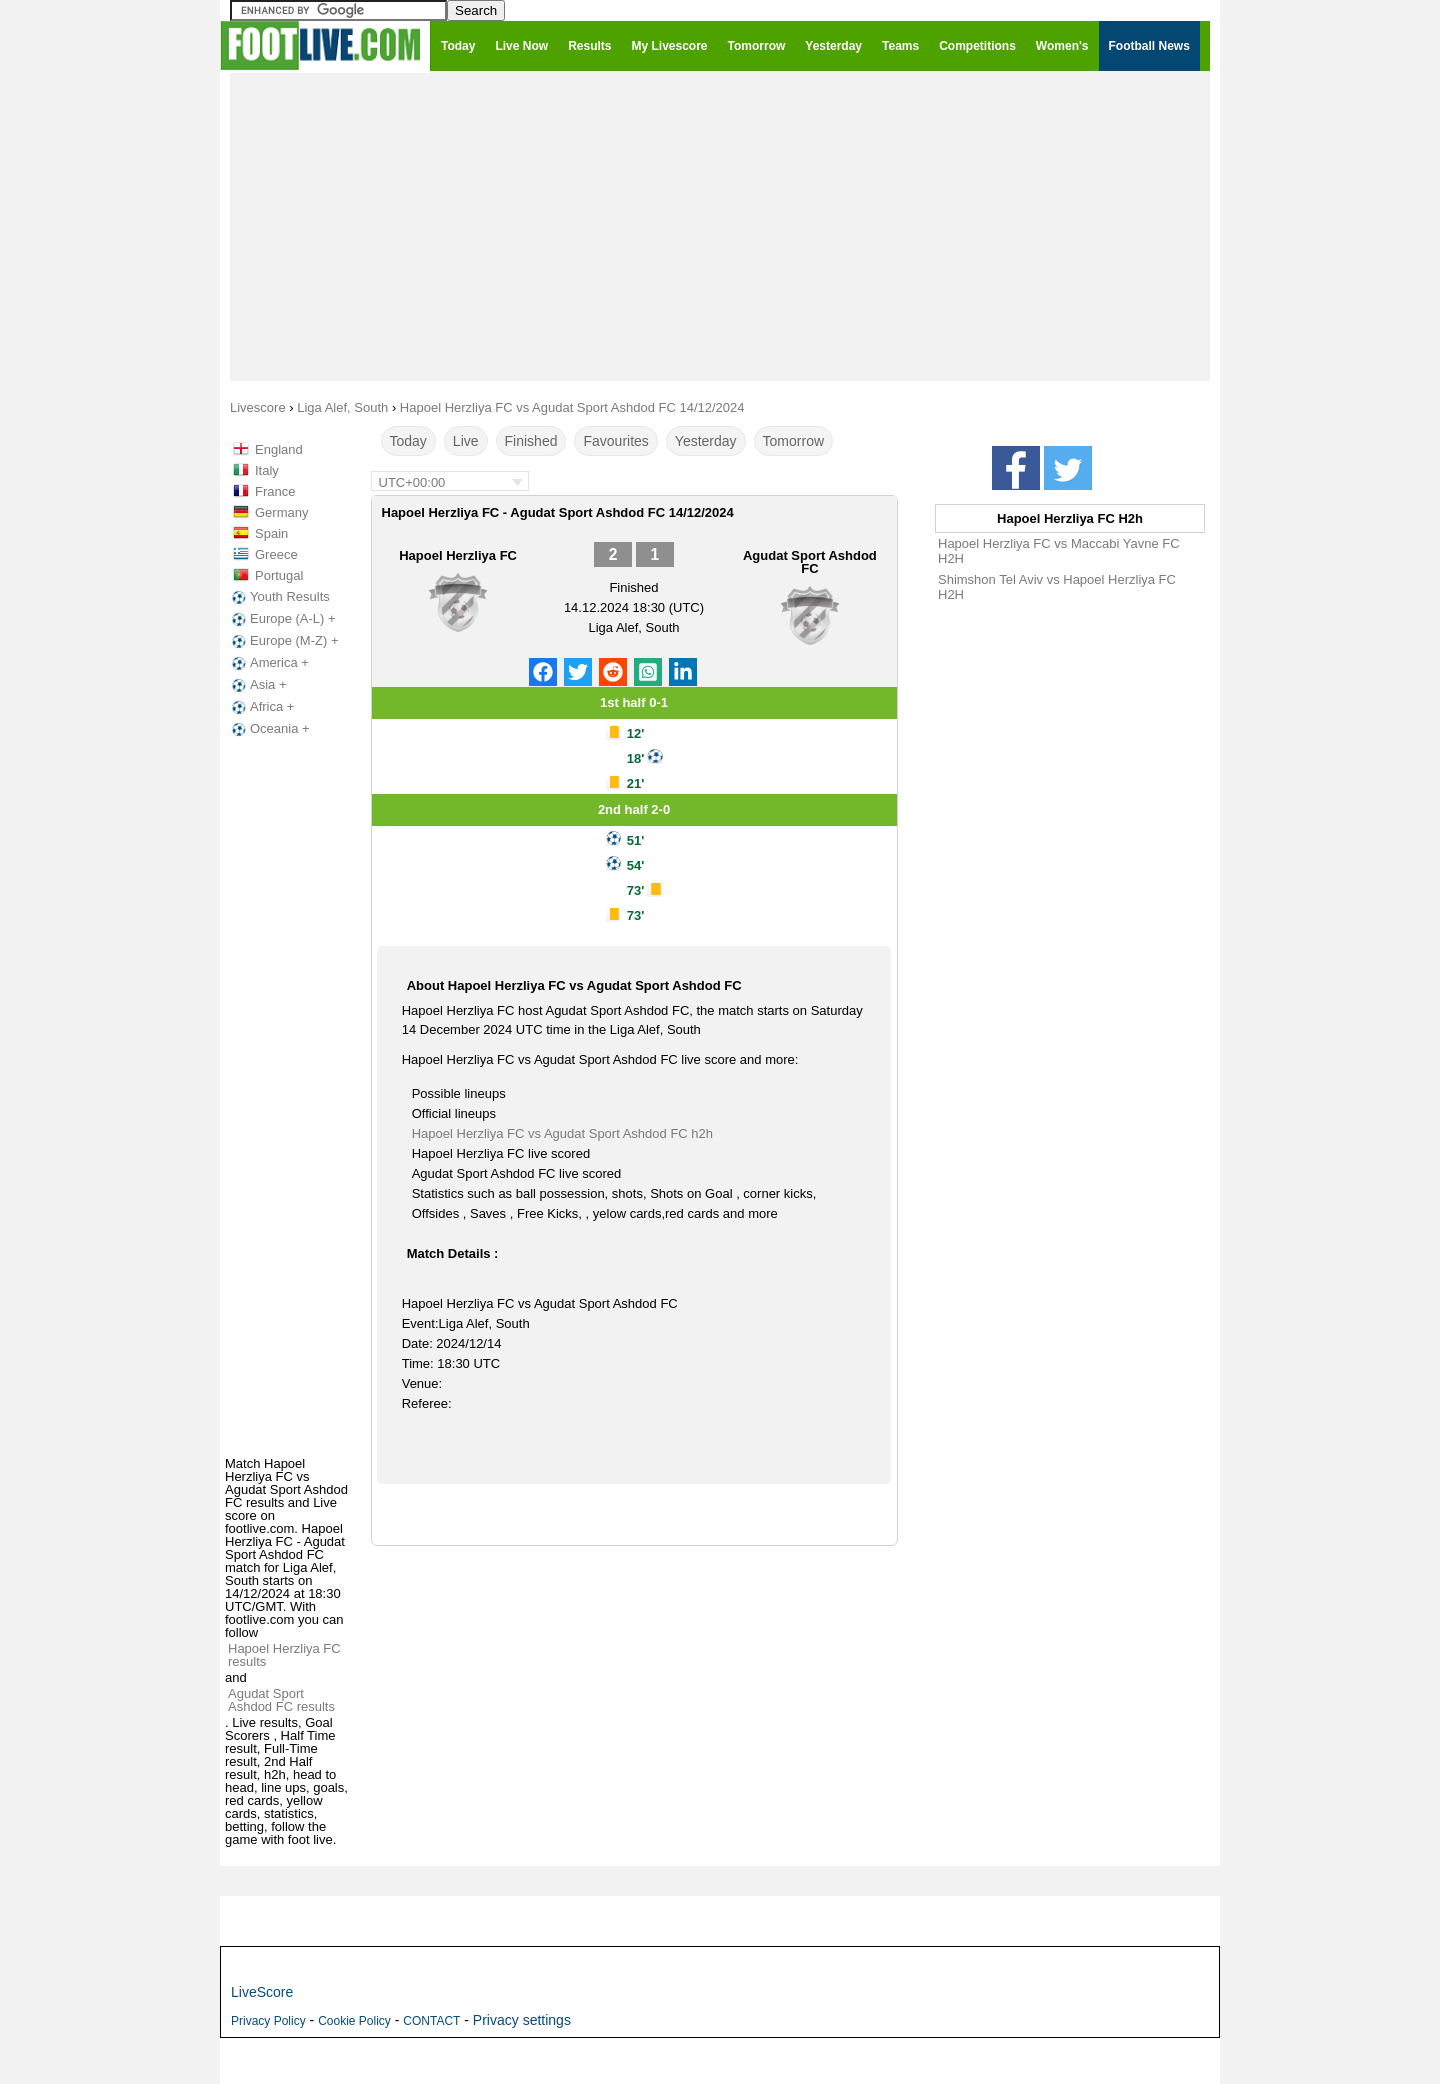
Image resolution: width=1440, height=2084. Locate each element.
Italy (267, 470)
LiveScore (262, 1992)
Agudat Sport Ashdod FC (810, 562)
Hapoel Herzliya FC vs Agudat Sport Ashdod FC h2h (562, 1133)
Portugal (279, 575)
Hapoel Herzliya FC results (284, 1655)
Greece (276, 554)
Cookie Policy (354, 2021)
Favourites (615, 441)
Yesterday (706, 441)
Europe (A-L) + (282, 619)
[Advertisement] (720, 226)
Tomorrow (793, 441)
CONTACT (431, 2021)
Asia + (257, 685)
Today (408, 441)
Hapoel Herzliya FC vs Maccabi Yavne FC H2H (1059, 551)
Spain (271, 533)
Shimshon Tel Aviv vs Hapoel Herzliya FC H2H (1057, 587)
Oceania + (269, 729)
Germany (281, 512)
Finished (531, 441)
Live (466, 441)
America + (268, 663)
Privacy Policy (268, 2021)
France (275, 491)
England (279, 449)
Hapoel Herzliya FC (458, 555)
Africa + (261, 707)
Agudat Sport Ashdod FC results (281, 1700)
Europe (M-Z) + (283, 641)
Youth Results (279, 597)
